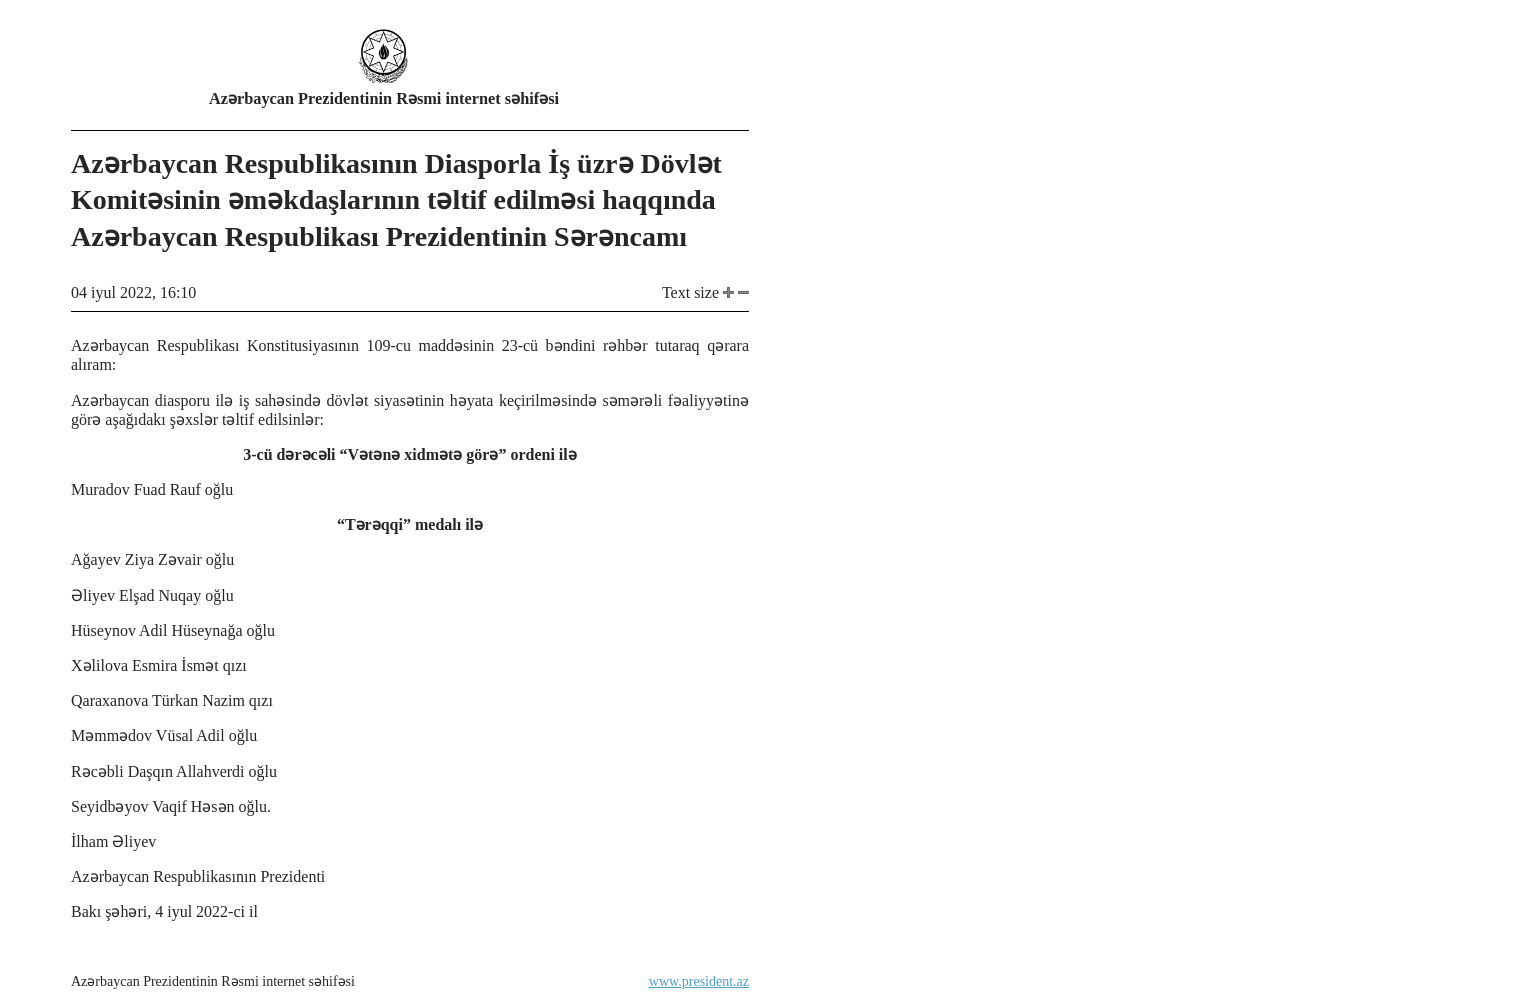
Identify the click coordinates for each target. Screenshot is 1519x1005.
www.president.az (699, 981)
